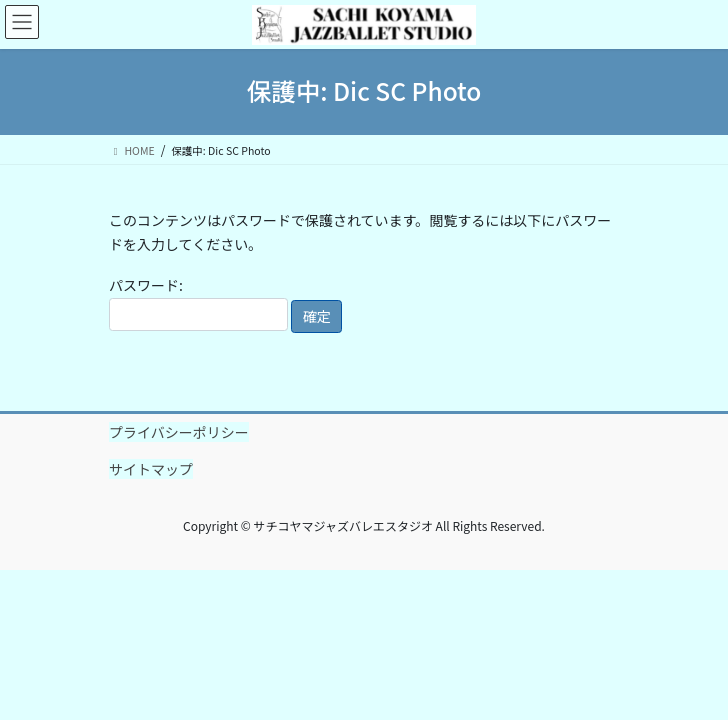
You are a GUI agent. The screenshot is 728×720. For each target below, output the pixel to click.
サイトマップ (151, 469)
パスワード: (198, 303)
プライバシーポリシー (179, 432)
